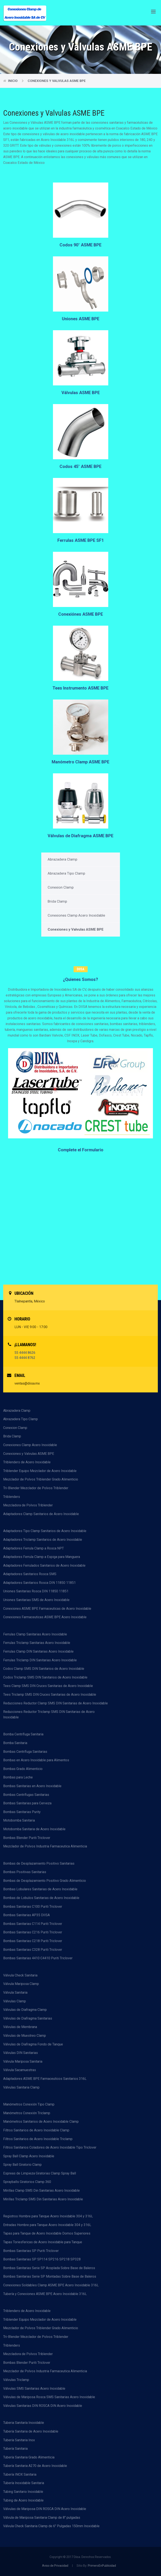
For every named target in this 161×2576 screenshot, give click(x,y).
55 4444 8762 (24, 1358)
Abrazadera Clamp (62, 859)
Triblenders (11, 1497)
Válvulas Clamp (14, 2001)
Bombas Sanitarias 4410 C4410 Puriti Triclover (38, 1958)
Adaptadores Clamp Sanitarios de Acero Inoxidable (41, 1514)
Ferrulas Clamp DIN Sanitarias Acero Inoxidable (38, 1651)
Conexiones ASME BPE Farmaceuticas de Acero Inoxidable (47, 1609)
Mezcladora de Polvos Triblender (28, 1505)
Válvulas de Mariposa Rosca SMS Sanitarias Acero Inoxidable (49, 2397)
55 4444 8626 (24, 1353)
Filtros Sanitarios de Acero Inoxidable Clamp (36, 2130)
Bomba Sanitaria (15, 1743)
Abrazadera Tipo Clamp (66, 873)
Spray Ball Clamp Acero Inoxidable (28, 2156)
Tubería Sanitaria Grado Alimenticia (28, 2457)
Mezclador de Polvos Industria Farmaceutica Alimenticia (45, 1846)
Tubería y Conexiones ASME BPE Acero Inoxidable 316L (45, 2294)
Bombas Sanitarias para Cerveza (27, 1803)
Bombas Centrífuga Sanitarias (25, 1752)
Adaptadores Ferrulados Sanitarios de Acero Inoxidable (44, 1565)
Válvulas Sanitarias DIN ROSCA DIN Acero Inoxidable (42, 2406)
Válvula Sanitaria (15, 1992)
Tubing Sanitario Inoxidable (23, 2492)
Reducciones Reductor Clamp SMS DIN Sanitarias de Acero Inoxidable (55, 1703)
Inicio (13, 81)
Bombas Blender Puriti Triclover (26, 1838)
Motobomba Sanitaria (19, 1820)
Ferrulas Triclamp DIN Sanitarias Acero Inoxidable (40, 1660)
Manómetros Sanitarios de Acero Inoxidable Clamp (41, 2122)
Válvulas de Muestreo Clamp (24, 2036)
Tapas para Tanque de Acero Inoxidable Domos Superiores (46, 2233)
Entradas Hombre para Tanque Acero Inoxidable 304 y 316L (47, 2225)
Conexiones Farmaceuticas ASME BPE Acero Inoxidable (45, 1617)
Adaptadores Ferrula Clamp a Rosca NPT (33, 1548)
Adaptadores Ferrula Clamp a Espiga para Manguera (41, 1557)
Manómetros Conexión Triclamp (26, 2113)
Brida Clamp (57, 901)
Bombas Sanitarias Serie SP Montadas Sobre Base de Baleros (49, 2276)
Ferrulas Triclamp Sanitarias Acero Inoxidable (36, 1643)
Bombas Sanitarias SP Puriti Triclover (31, 2251)
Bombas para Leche (18, 1777)
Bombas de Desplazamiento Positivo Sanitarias (38, 1863)
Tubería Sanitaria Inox (19, 2440)
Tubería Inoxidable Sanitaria (23, 2483)
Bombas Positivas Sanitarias (24, 1872)
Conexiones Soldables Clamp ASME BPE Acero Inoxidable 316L (51, 2285)
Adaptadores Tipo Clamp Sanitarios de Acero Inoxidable (44, 1531)
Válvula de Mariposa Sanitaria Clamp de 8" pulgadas (41, 2518)
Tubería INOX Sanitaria (19, 2474)
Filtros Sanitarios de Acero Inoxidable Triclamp (38, 2139)
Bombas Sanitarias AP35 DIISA (26, 1915)
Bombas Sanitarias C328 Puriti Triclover (32, 1950)
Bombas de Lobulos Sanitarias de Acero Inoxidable (41, 1898)
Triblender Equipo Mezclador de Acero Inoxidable (40, 1471)
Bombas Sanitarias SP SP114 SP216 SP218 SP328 (42, 2259)
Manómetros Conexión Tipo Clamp (28, 2104)
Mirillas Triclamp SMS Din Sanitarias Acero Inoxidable (43, 2199)
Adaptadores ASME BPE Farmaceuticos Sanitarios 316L (45, 2079)
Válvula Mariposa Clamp (21, 1984)
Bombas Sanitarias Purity (22, 1812)
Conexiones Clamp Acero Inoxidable (76, 915)
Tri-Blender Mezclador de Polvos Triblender (35, 1488)
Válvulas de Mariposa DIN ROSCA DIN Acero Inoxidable (44, 2509)
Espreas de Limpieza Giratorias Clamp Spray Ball (39, 2173)
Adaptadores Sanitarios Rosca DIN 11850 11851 (39, 1583)
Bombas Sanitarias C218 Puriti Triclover (32, 1941)
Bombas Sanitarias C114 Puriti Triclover (32, 1924)
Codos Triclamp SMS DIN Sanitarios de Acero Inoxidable (45, 1677)
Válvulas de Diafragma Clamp (25, 2010)
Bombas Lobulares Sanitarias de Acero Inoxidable (40, 1889)
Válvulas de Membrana (20, 2027)
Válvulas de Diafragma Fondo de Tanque (33, 2044)
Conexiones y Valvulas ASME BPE (57, 81)
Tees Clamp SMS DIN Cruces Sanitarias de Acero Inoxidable (48, 1686)
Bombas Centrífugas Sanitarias (26, 1795)
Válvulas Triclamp (16, 2380)
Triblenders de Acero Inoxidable (27, 1462)
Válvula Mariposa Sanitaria (22, 2061)
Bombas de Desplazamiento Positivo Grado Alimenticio (44, 1881)
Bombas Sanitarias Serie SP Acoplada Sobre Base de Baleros (49, 2268)
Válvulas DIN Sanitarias (20, 2053)
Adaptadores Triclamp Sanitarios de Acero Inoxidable (42, 1540)
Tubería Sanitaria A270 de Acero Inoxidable (35, 2466)
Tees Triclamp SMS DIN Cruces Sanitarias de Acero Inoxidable (49, 1695)
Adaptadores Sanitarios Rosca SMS (29, 1574)
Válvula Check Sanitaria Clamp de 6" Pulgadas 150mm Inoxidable (51, 2526)
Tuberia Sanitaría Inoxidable (23, 2423)
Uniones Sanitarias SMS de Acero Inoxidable (36, 1600)
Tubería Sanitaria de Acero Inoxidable (30, 2431)
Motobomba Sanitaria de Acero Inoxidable (34, 1829)
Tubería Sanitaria (15, 2449)
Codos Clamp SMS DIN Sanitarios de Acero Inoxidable (43, 1669)
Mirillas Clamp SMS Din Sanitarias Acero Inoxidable (41, 2190)
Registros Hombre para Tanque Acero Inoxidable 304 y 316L (48, 2216)
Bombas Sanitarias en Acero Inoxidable (32, 1786)
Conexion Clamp (61, 887)
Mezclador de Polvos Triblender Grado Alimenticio (40, 1479)
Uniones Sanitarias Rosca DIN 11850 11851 (35, 1591)
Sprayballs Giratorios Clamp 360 (27, 2182)
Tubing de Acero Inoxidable (23, 2500)
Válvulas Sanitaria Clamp (21, 2087)
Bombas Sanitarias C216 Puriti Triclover (32, 1932)
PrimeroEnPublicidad (102, 2565)
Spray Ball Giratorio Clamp (22, 2165)
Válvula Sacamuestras (19, 2070)
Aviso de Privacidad (55, 2565)
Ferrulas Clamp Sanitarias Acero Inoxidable (35, 1634)
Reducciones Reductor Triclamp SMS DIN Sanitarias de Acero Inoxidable (49, 1714)
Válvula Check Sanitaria (20, 1975)
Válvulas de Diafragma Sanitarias (27, 2018)
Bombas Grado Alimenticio (23, 1769)
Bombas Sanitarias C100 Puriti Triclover (32, 1907)
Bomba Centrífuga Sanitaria (23, 1734)
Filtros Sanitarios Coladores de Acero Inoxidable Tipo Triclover (49, 2147)
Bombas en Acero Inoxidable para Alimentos (36, 1760)
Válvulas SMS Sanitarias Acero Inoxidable (34, 2388)
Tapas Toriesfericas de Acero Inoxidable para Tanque (42, 2242)
